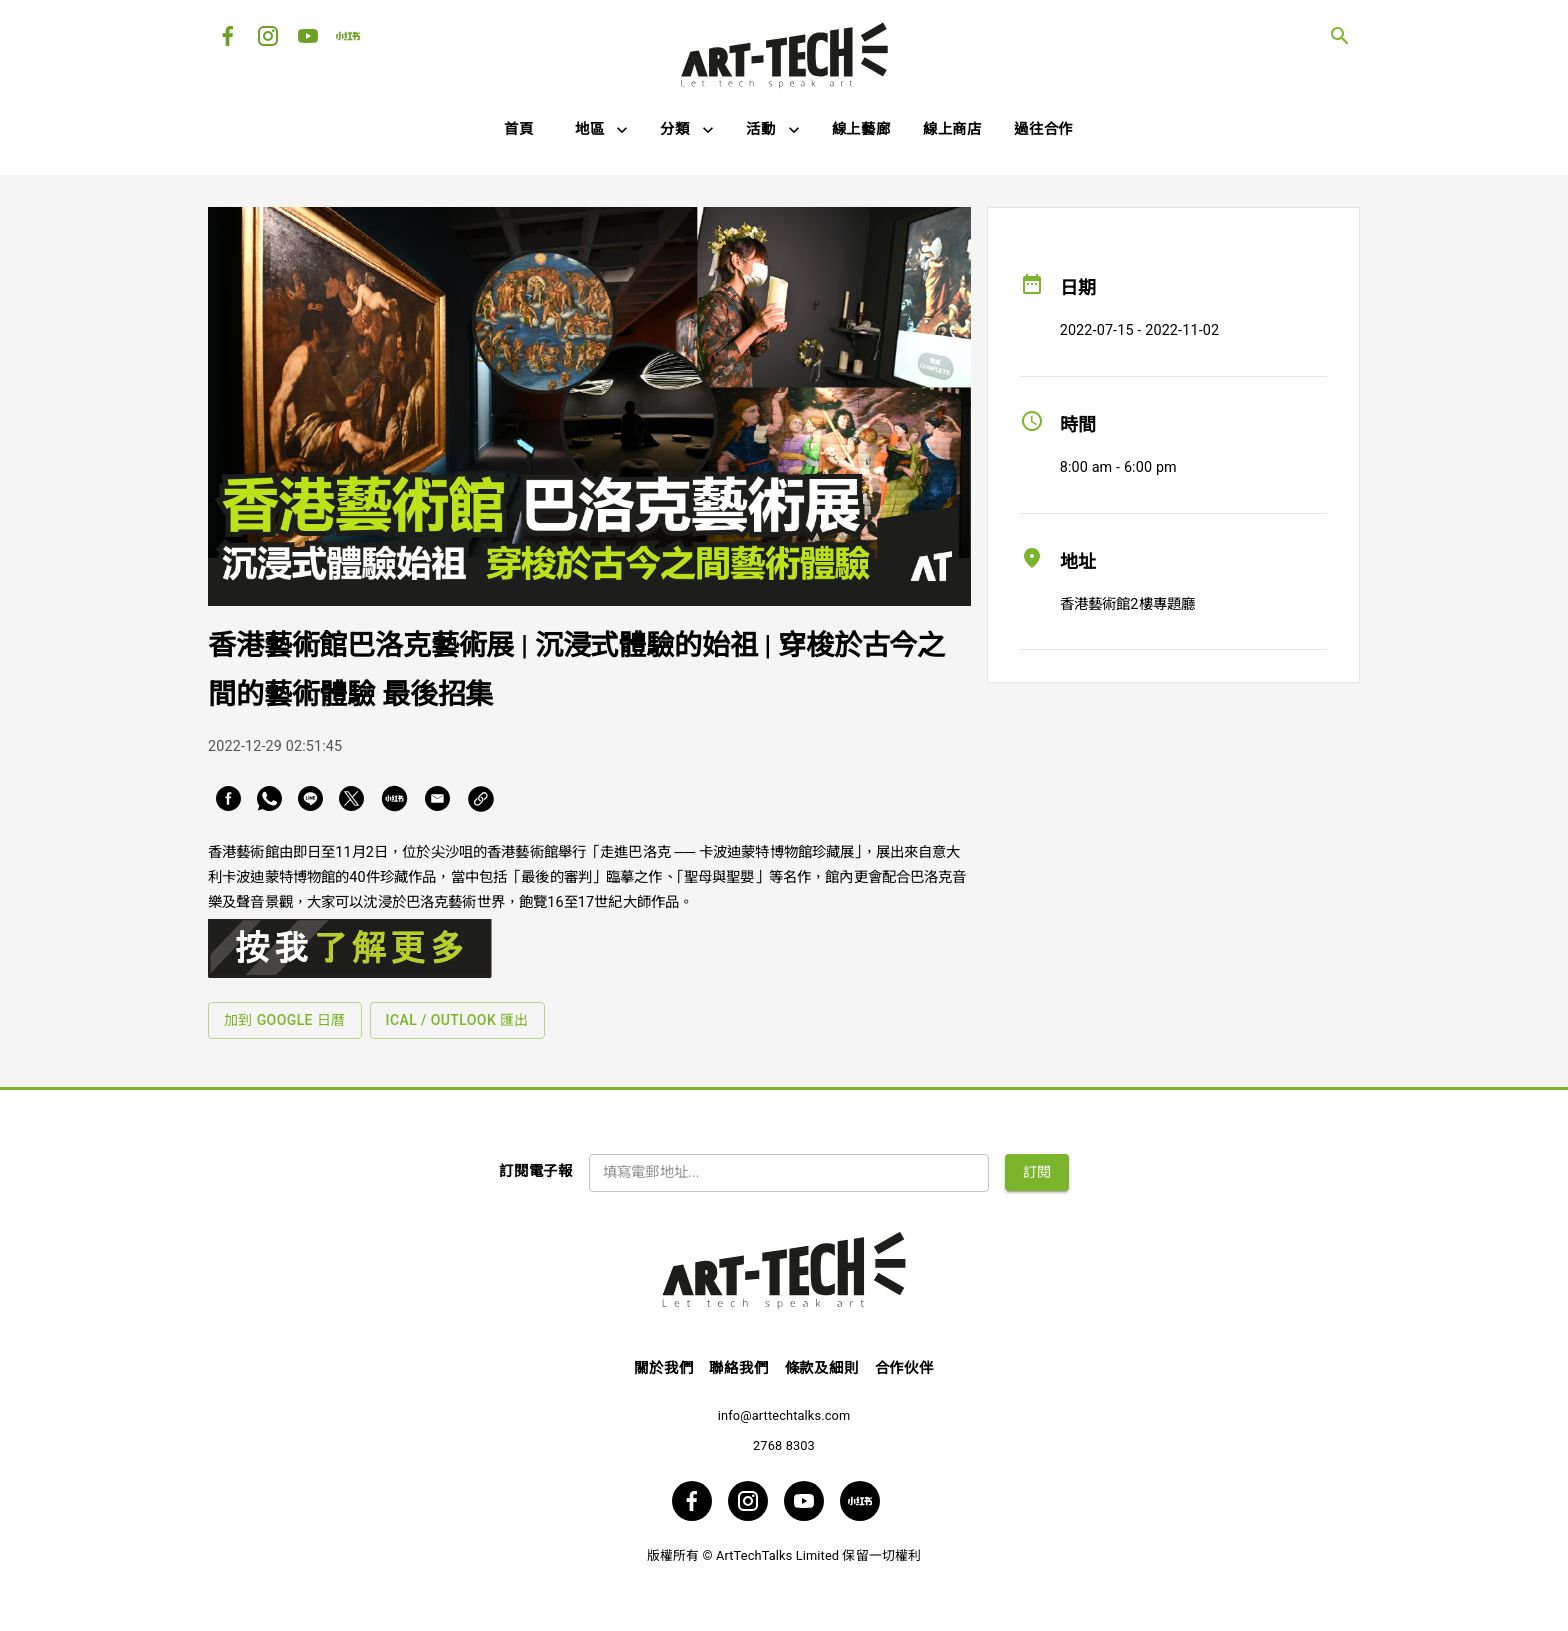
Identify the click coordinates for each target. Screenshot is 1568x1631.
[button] (602, 130)
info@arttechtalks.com (784, 1415)
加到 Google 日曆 (285, 1020)
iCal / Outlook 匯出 (457, 1020)
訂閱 (1037, 1172)
